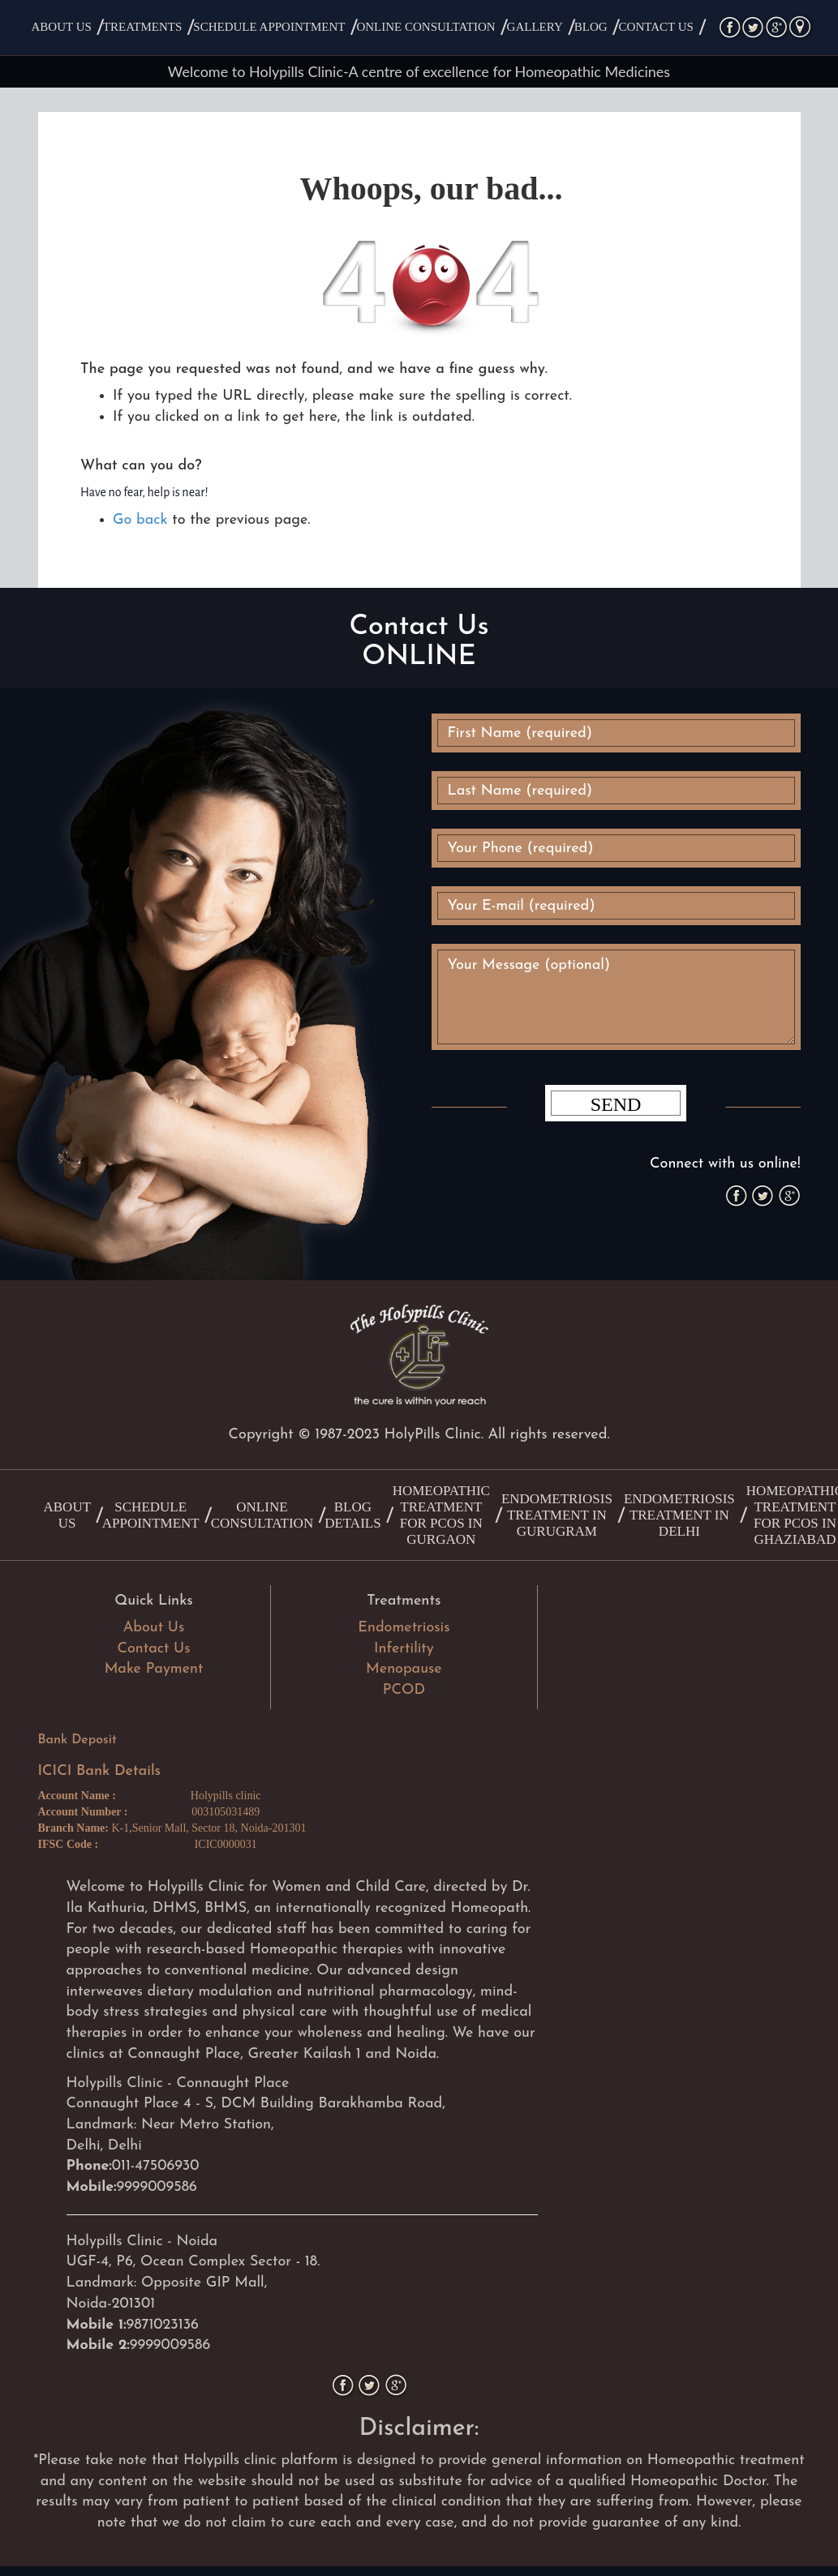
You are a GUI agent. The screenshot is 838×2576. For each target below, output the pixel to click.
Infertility (404, 1649)
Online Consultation (425, 26)
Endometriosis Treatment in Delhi (679, 1515)
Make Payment (154, 1669)
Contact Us (656, 26)
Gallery (535, 26)
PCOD (404, 1690)
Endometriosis (403, 1627)
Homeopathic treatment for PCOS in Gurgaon (441, 1515)
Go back (140, 520)
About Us (62, 26)
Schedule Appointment (269, 26)
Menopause (404, 1669)
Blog (591, 26)
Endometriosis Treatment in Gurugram (556, 1515)
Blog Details (352, 1515)
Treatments (143, 26)
